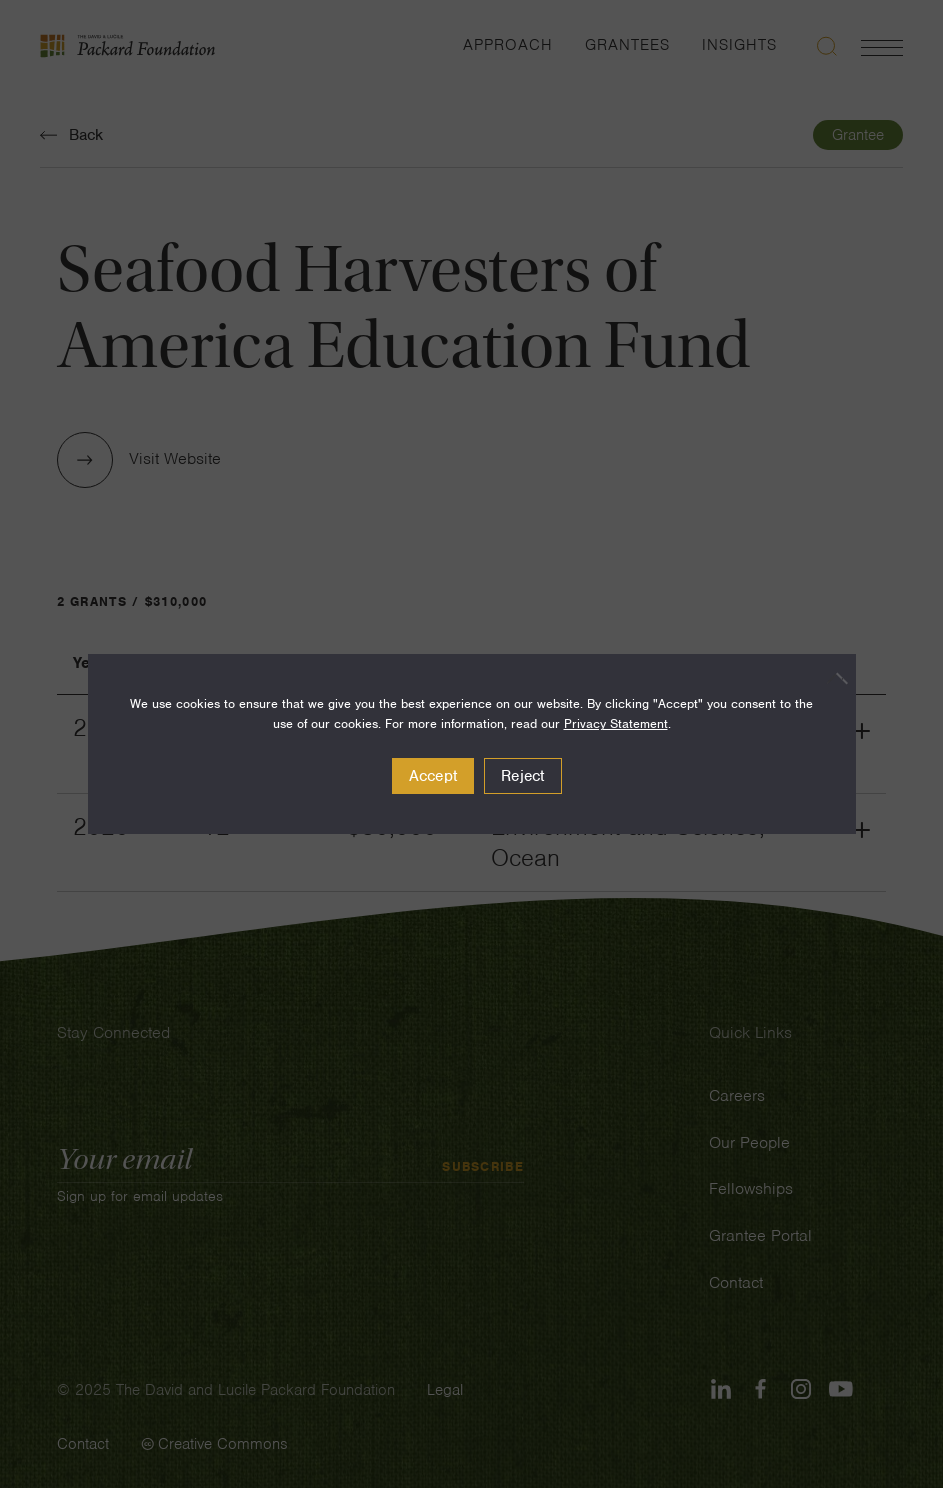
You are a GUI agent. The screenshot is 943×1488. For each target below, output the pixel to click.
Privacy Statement (616, 723)
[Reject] (831, 678)
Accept (433, 776)
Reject (523, 776)
